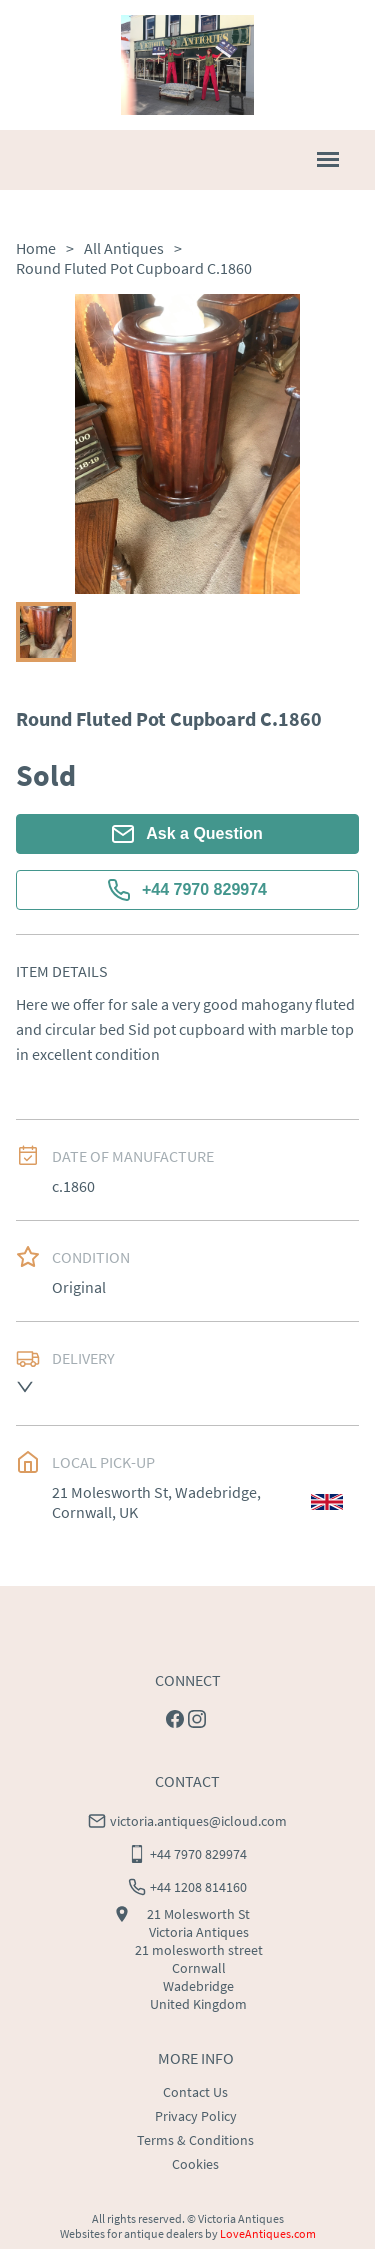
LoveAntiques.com (268, 2233)
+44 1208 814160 (198, 1887)
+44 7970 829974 (187, 890)
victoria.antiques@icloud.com (198, 1821)
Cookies (195, 2164)
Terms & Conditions (195, 2140)
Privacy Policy (196, 2116)
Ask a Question (187, 834)
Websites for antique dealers (131, 2233)
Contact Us (195, 2092)
